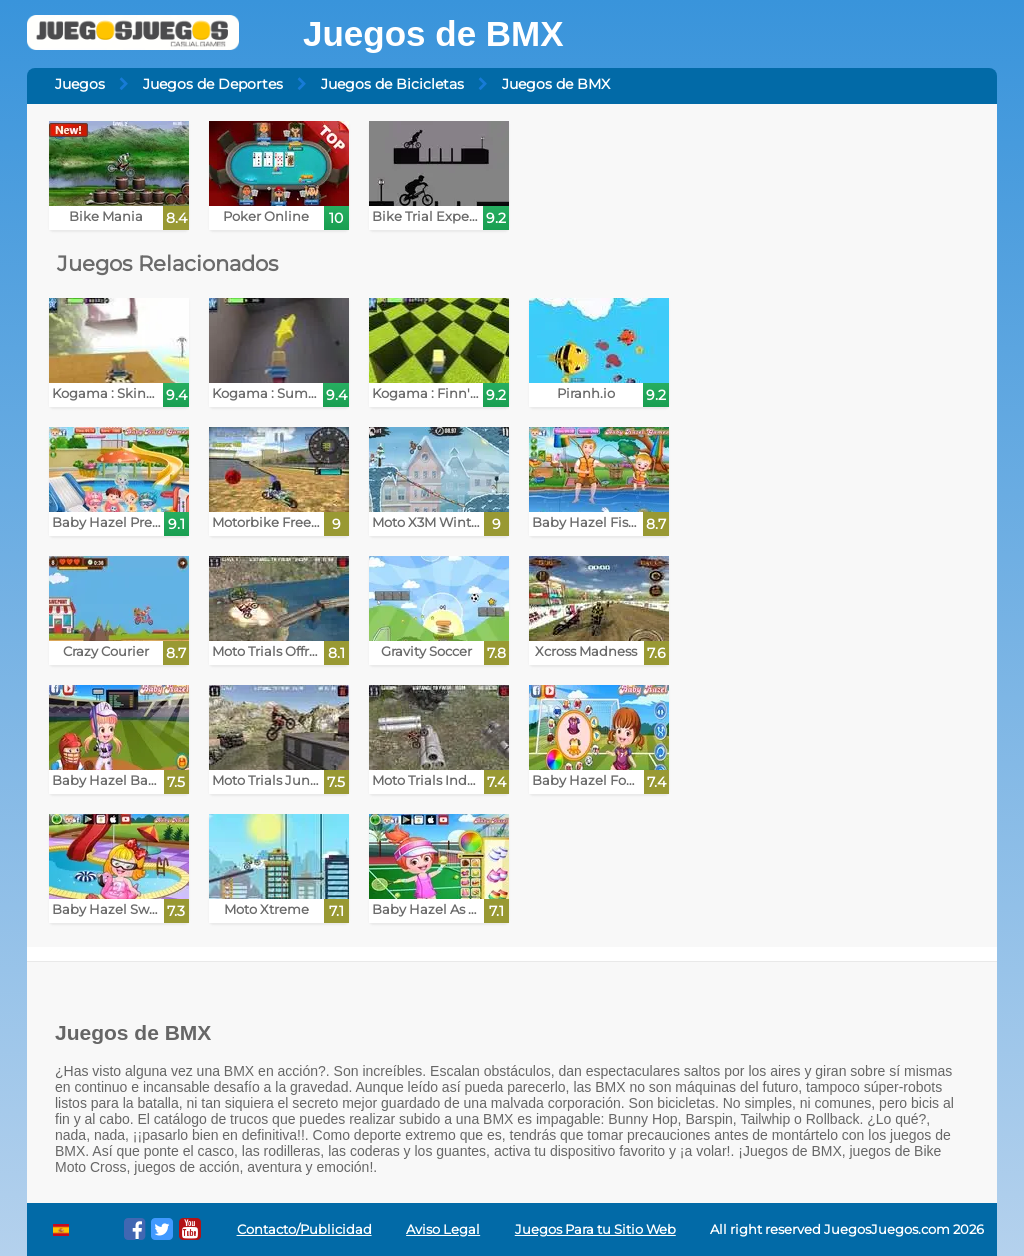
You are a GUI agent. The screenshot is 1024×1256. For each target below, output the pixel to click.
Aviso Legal (443, 1229)
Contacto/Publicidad (304, 1229)
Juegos (80, 84)
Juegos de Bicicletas (392, 84)
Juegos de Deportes (213, 84)
